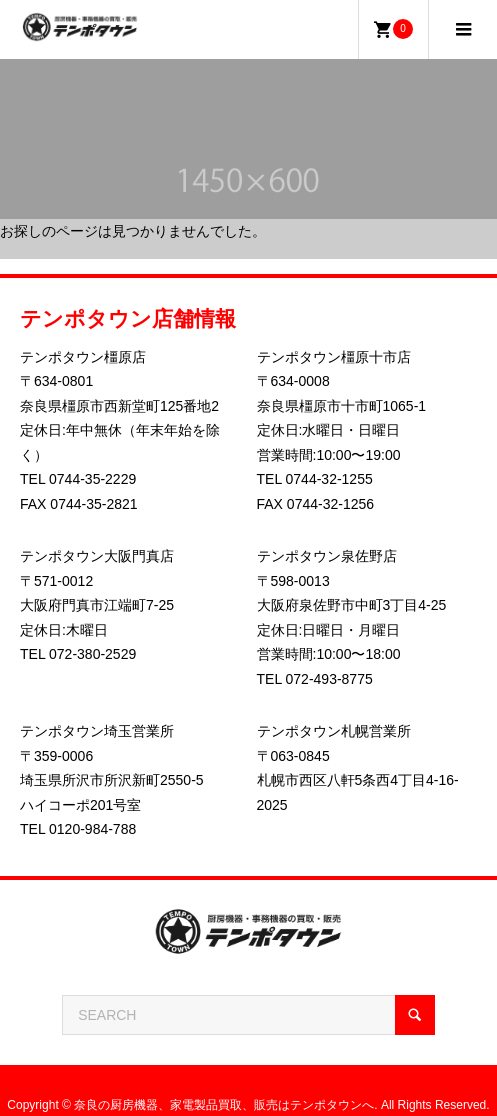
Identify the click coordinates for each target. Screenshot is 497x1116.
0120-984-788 (92, 829)
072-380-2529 (92, 654)
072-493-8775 (329, 679)
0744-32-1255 (329, 479)
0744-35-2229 (92, 479)
